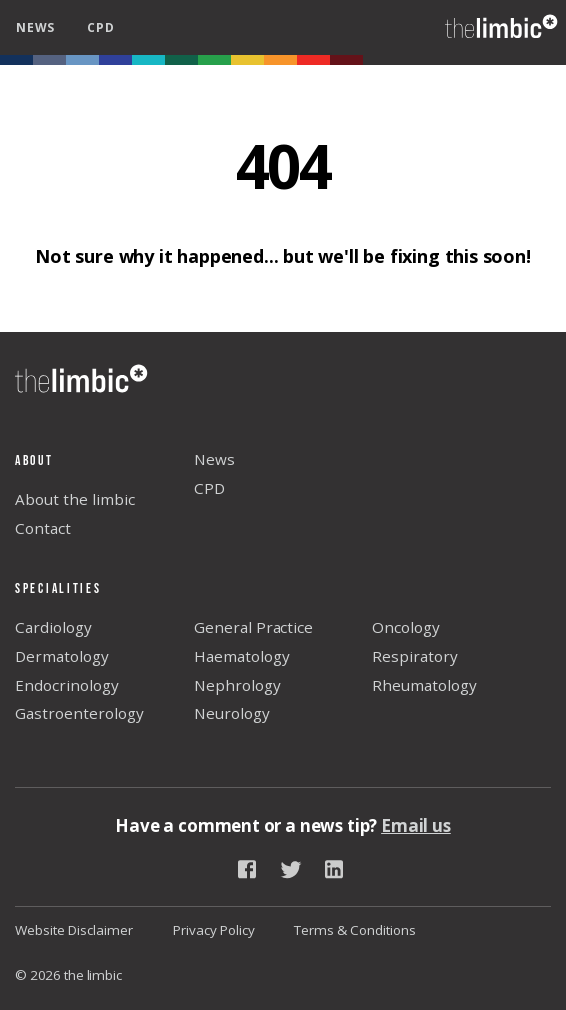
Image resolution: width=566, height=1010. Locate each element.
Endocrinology (67, 685)
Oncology (406, 627)
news (35, 27)
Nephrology (237, 685)
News (214, 459)
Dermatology (62, 656)
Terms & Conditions (355, 930)
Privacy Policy (214, 930)
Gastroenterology (79, 713)
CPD (209, 488)
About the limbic (75, 499)
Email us (416, 825)
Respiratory (415, 656)
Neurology (232, 713)
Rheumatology (424, 685)
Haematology (242, 656)
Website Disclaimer (74, 930)
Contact (43, 528)
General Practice (254, 627)
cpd (100, 27)
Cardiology (53, 627)
